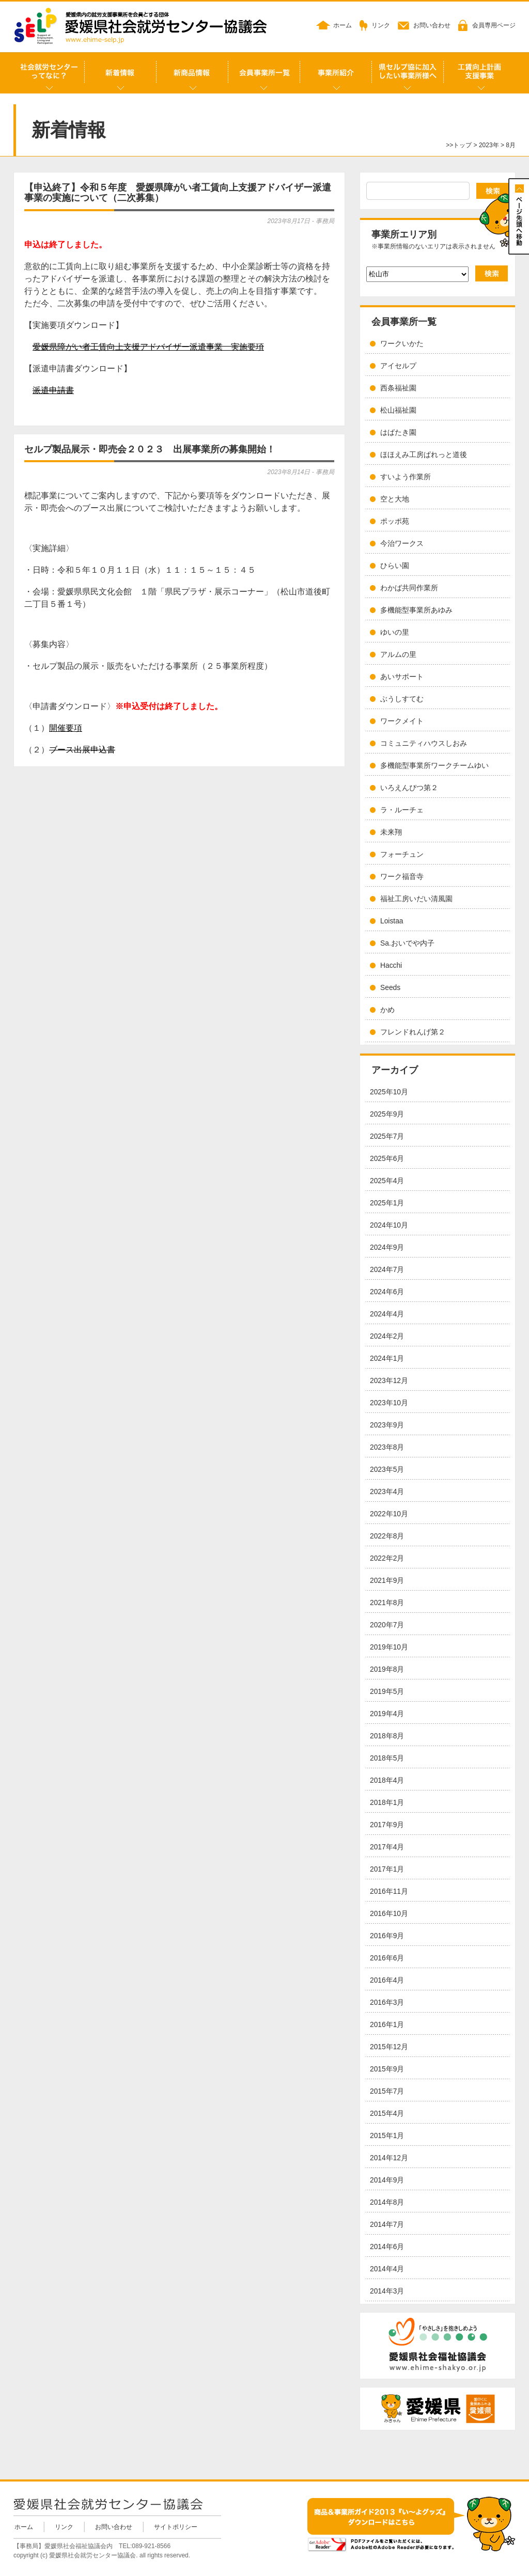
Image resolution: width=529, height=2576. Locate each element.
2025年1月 (387, 1203)
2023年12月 (389, 1381)
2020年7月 (387, 1625)
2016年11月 (389, 1891)
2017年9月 (387, 1825)
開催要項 (65, 728)
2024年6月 (387, 1292)
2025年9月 (387, 1114)
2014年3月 (387, 2291)
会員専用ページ (494, 25)
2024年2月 (387, 1336)
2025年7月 (387, 1136)
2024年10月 (389, 1225)
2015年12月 (389, 2047)
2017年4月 (387, 1847)
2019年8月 (387, 1669)
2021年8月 (387, 1603)
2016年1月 (387, 2025)
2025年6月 (387, 1159)
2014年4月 (387, 2269)
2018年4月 (387, 1780)
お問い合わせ (431, 25)
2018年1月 (387, 1803)
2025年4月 (387, 1181)
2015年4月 (387, 2113)
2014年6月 (387, 2247)
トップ (462, 145)
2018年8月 (387, 1736)
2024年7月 (387, 1270)
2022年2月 (387, 1558)
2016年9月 (387, 1936)
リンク (380, 25)
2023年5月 (387, 1469)
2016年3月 (387, 2002)
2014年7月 (387, 2224)
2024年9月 (387, 1247)
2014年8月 (387, 2202)
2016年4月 (387, 1980)
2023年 (489, 145)
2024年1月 (387, 1358)
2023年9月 (387, 1425)
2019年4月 (387, 1714)
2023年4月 (387, 1492)
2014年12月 (389, 2158)
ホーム (342, 25)
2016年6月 (387, 1958)
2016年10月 (389, 1914)
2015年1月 (387, 2136)
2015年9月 (387, 2069)
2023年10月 (389, 1403)
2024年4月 (387, 1314)
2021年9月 (387, 1580)
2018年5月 (387, 1758)
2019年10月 (389, 1647)
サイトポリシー (175, 2527)
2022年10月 (389, 1514)
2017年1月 (387, 1869)
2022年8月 (387, 1536)
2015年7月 (387, 2091)
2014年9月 (387, 2180)
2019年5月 (387, 1691)
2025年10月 (389, 1092)
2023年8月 (387, 1447)
